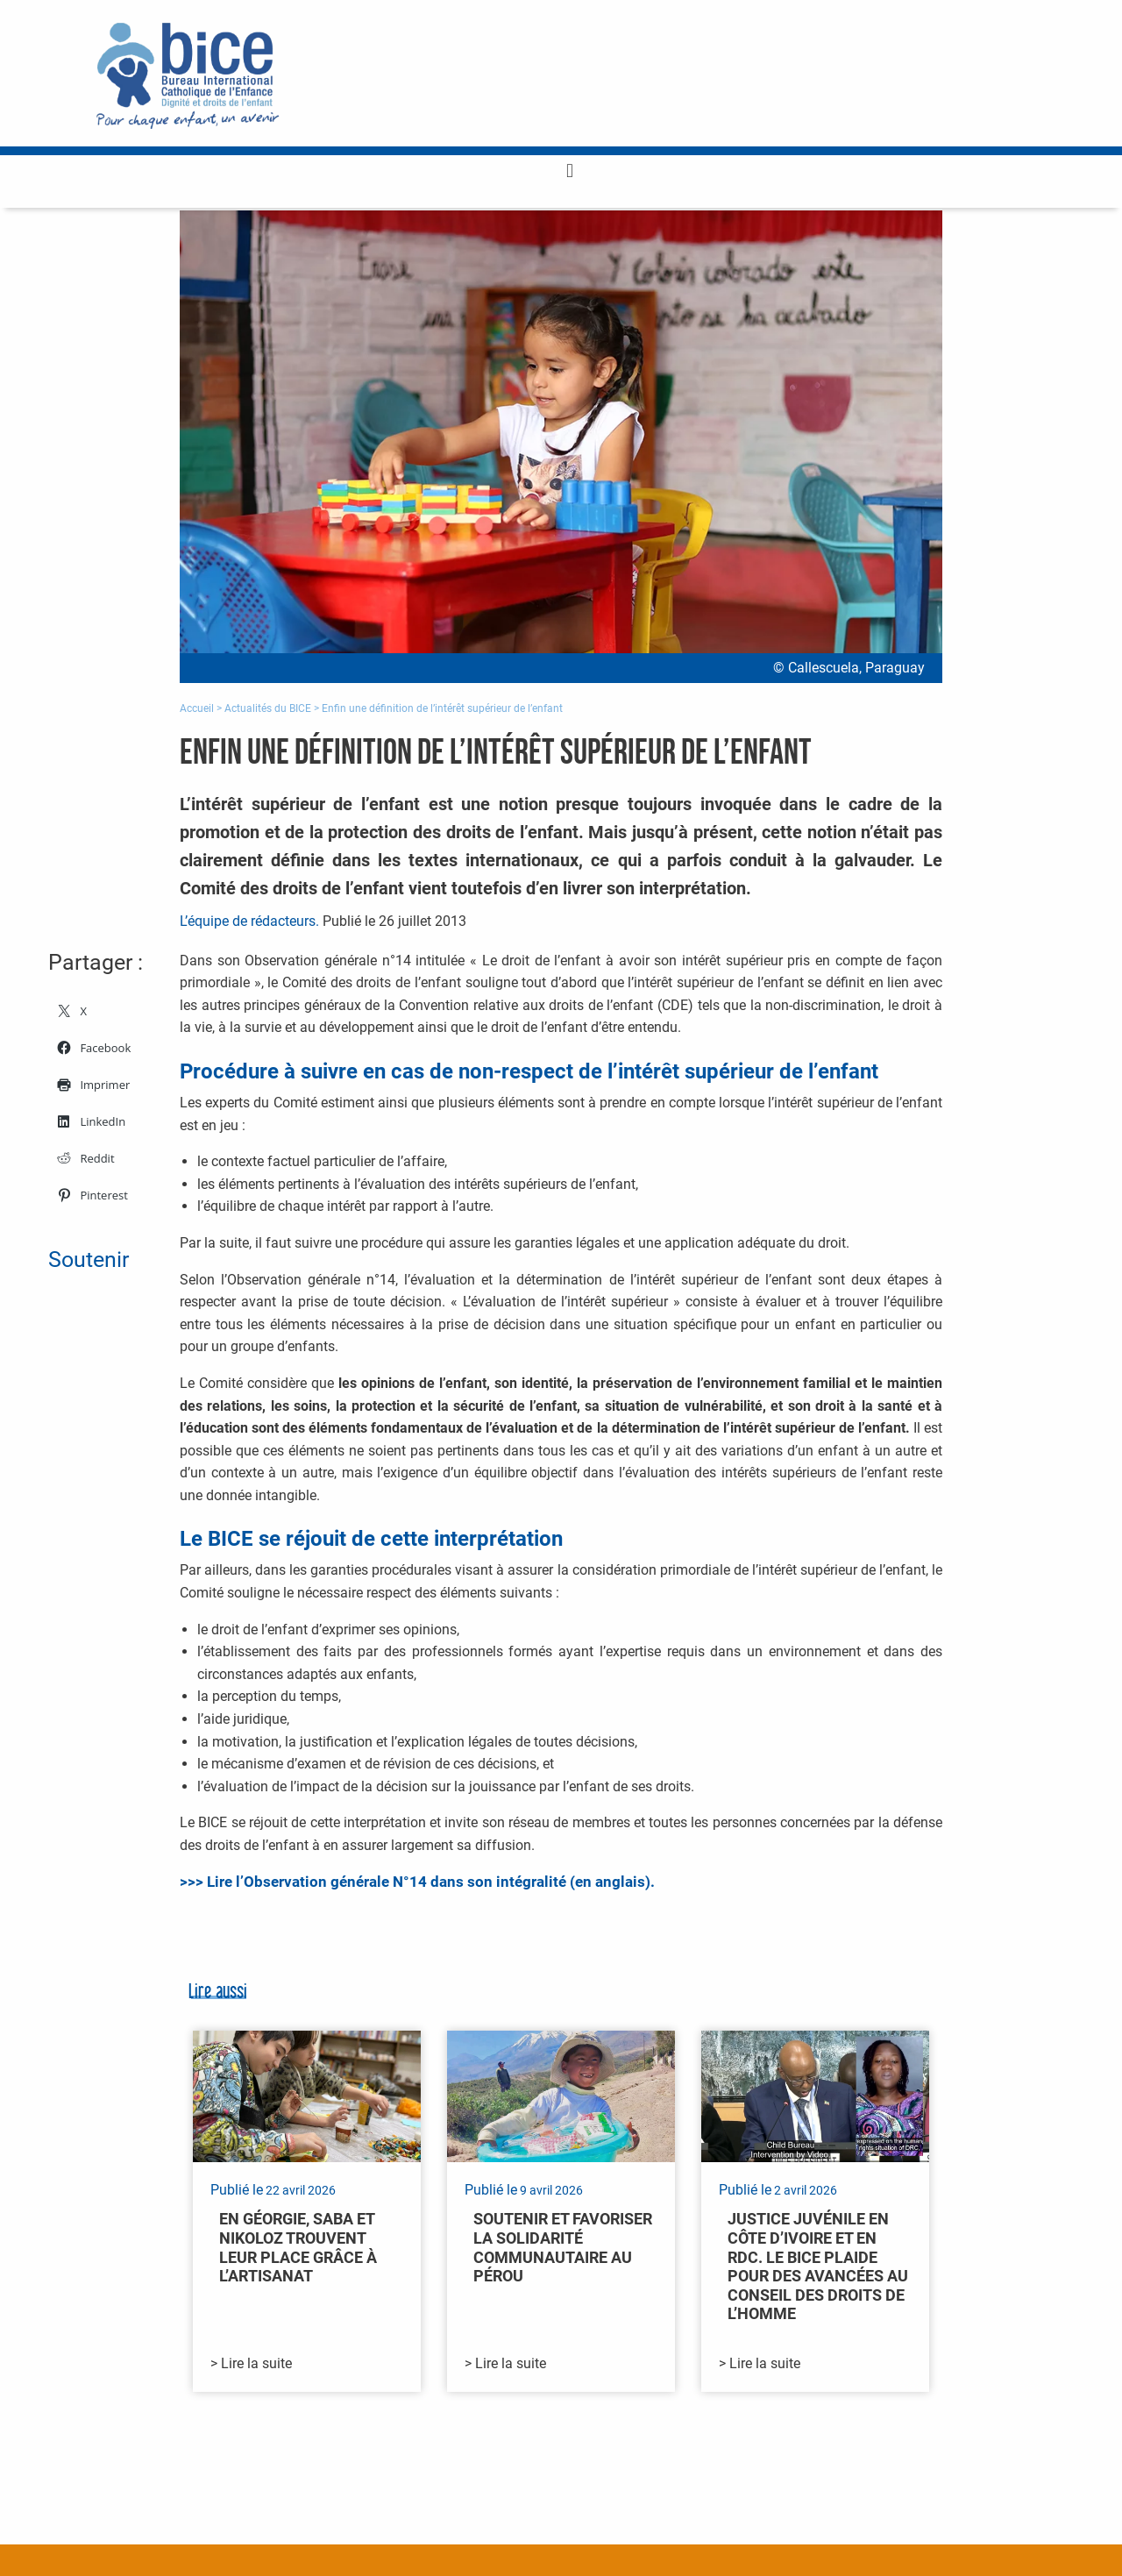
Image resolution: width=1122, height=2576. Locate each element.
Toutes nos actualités (863, 2448)
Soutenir (88, 1259)
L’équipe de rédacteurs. (249, 921)
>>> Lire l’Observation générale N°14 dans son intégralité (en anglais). (417, 1881)
